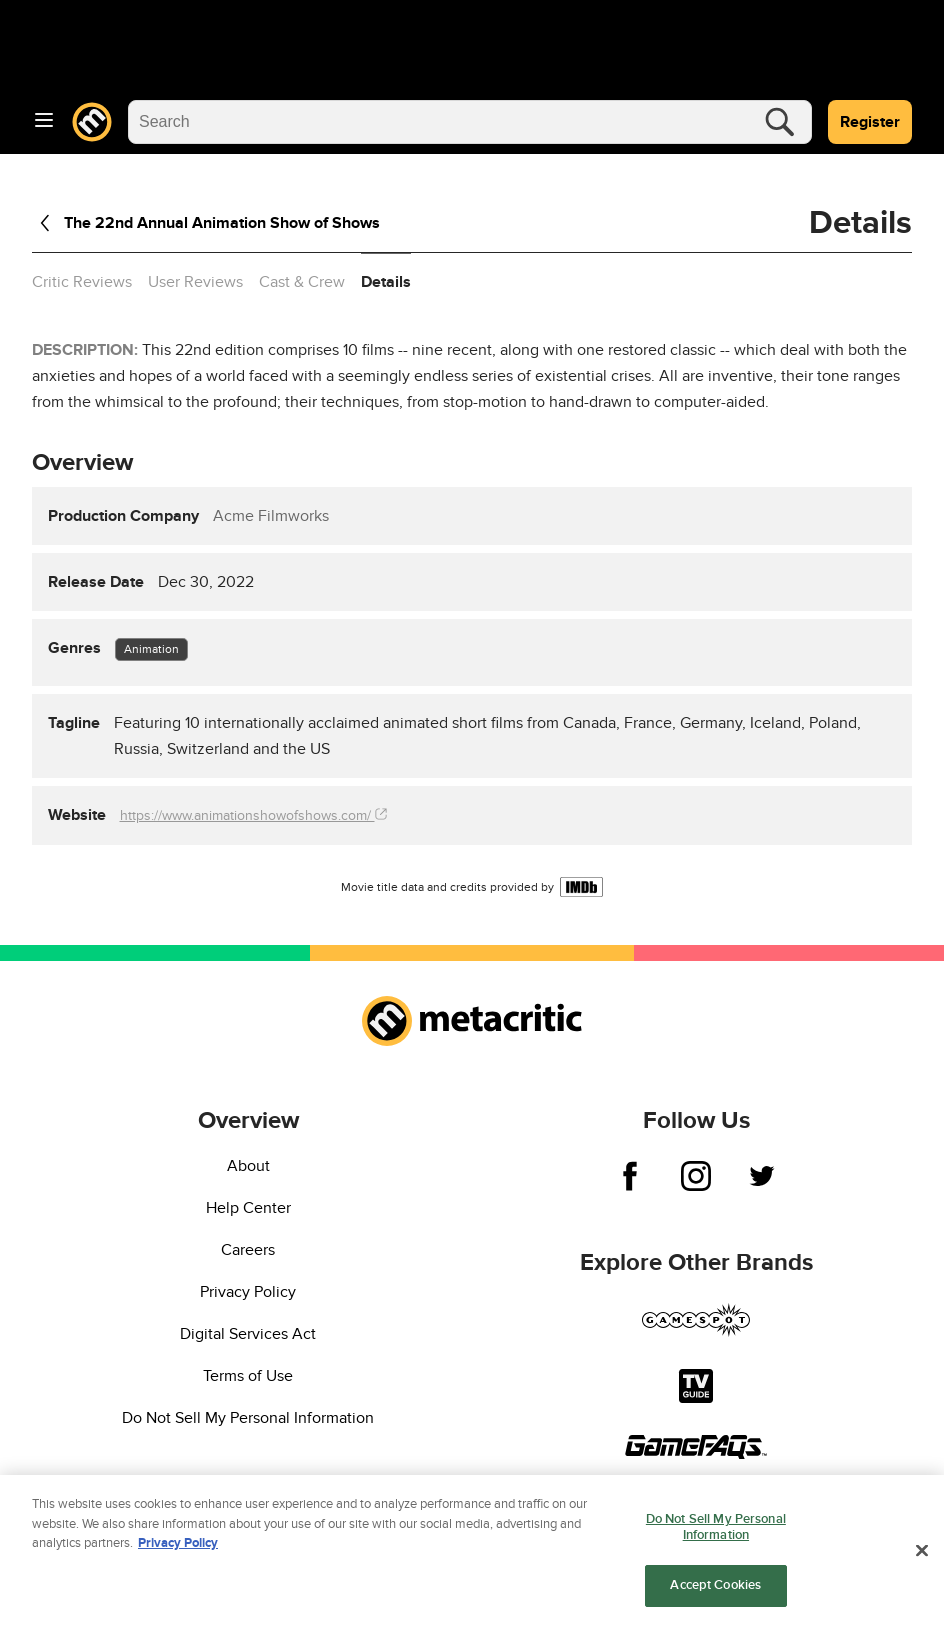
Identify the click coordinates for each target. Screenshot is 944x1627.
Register (870, 122)
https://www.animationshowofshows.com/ (253, 815)
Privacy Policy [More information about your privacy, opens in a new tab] (178, 1549)
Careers (248, 1250)
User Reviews (195, 282)
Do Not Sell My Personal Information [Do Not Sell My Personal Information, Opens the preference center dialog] (716, 1533)
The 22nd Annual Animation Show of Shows (206, 223)
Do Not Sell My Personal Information (248, 1418)
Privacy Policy (248, 1292)
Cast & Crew (302, 282)
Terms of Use (248, 1376)
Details (386, 282)
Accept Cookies (715, 1592)
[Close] (922, 1557)
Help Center (248, 1208)
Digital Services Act (248, 1334)
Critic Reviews (82, 282)
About (248, 1166)
